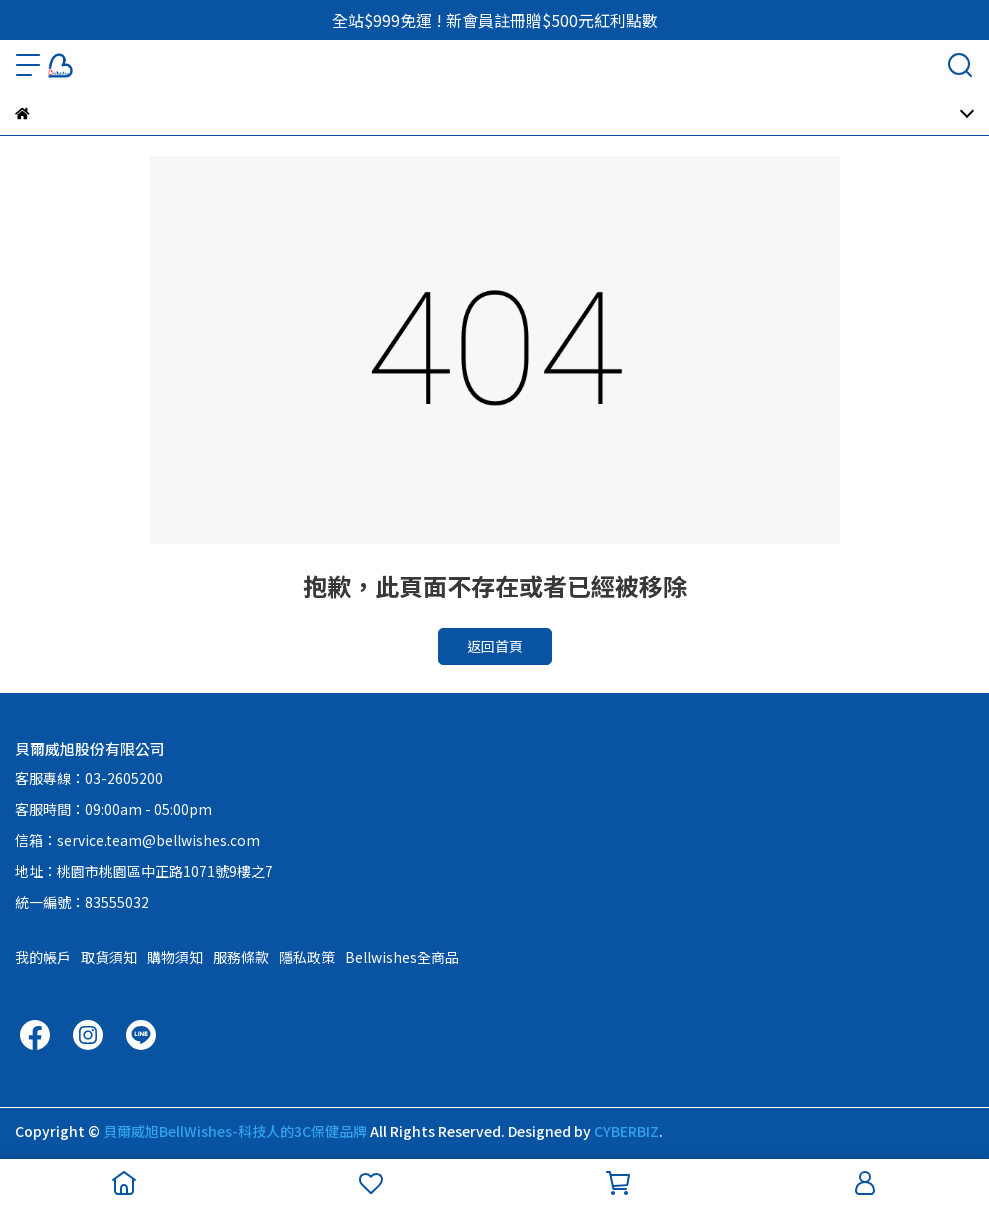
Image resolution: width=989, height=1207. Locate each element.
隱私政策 (307, 957)
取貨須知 (109, 957)
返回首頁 (495, 646)
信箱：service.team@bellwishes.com (137, 840)
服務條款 (241, 957)
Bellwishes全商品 (402, 957)
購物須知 (175, 957)
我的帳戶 (43, 957)
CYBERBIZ (626, 1131)
